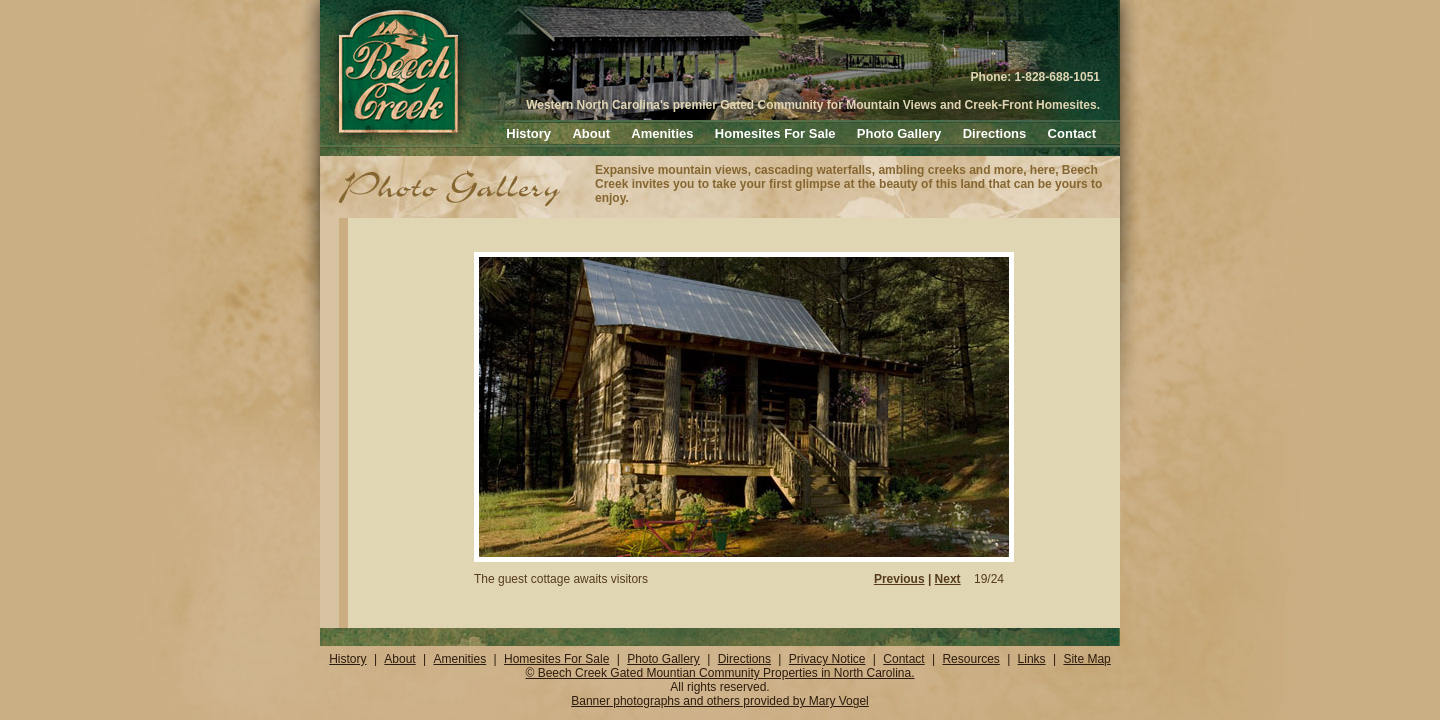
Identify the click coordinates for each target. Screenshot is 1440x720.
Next (948, 579)
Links (1032, 659)
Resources (970, 659)
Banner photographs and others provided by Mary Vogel (720, 701)
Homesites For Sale (775, 133)
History (528, 133)
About (591, 133)
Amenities (662, 133)
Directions (995, 133)
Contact (1072, 133)
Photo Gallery (899, 133)
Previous (899, 579)
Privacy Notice (827, 659)
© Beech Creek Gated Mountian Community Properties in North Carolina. (719, 673)
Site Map (1086, 659)
